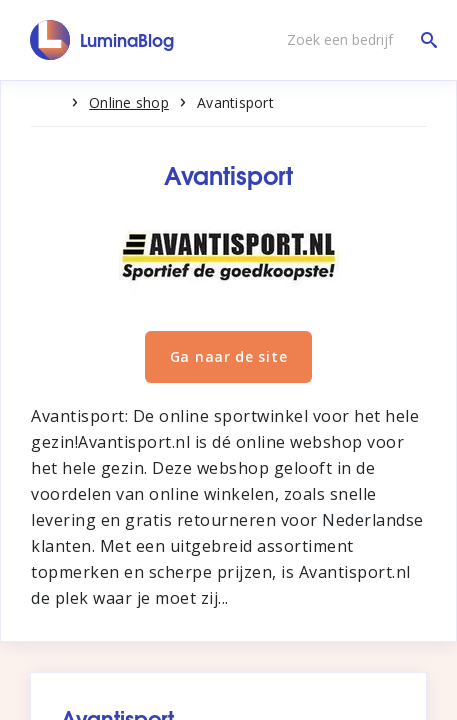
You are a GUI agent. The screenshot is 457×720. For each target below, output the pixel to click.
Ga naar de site (229, 356)
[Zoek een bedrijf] (357, 40)
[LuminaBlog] (102, 40)
